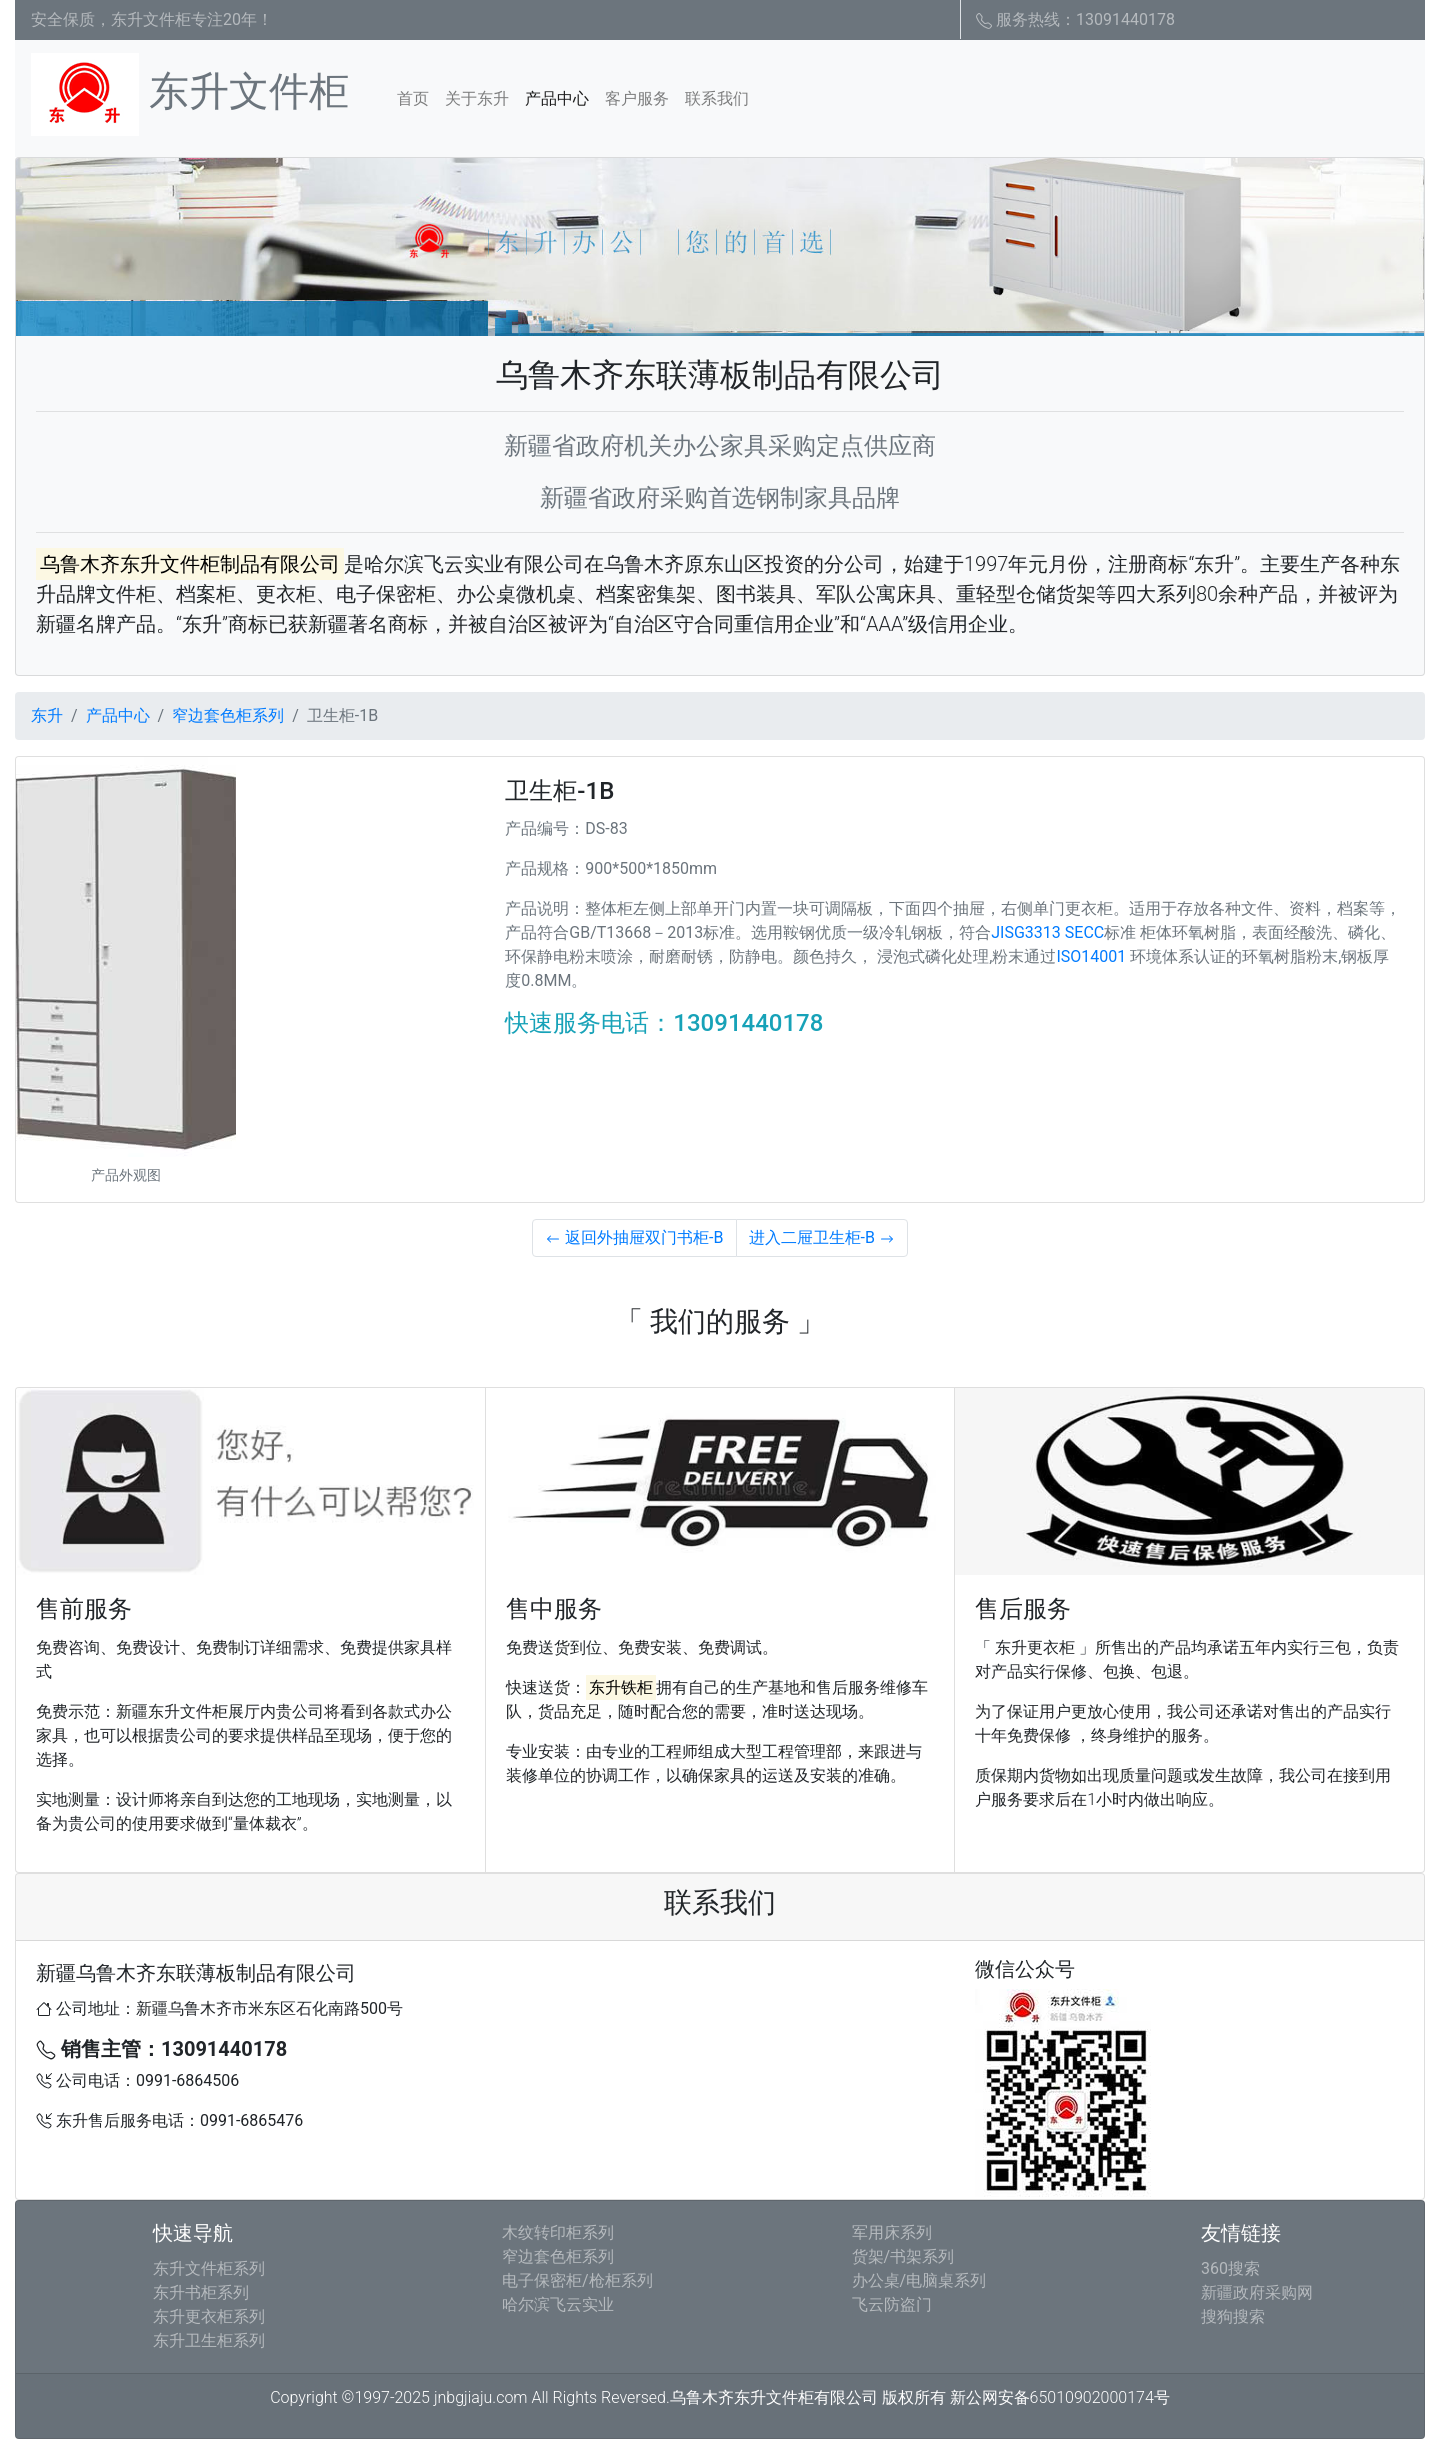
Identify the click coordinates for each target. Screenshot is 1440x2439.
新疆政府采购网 (1257, 2292)
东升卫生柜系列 (209, 2340)
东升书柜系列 (201, 2292)
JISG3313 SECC (1047, 932)
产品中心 (557, 98)
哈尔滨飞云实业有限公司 (474, 564)
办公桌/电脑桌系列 (919, 2280)
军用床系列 (892, 2232)
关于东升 (477, 98)
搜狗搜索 (1233, 2316)
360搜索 (1230, 2268)
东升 (47, 715)
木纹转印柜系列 (558, 2232)
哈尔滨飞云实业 (558, 2304)
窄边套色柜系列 (228, 715)
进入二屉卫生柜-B (822, 1237)
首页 (417, 97)
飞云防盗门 (892, 2304)
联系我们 (717, 98)
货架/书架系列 (903, 2256)
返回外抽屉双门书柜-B (634, 1237)
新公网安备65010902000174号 (1060, 2397)
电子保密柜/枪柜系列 (577, 2280)
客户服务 (637, 98)
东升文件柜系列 (209, 2268)
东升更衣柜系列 (209, 2316)
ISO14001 (1091, 956)
